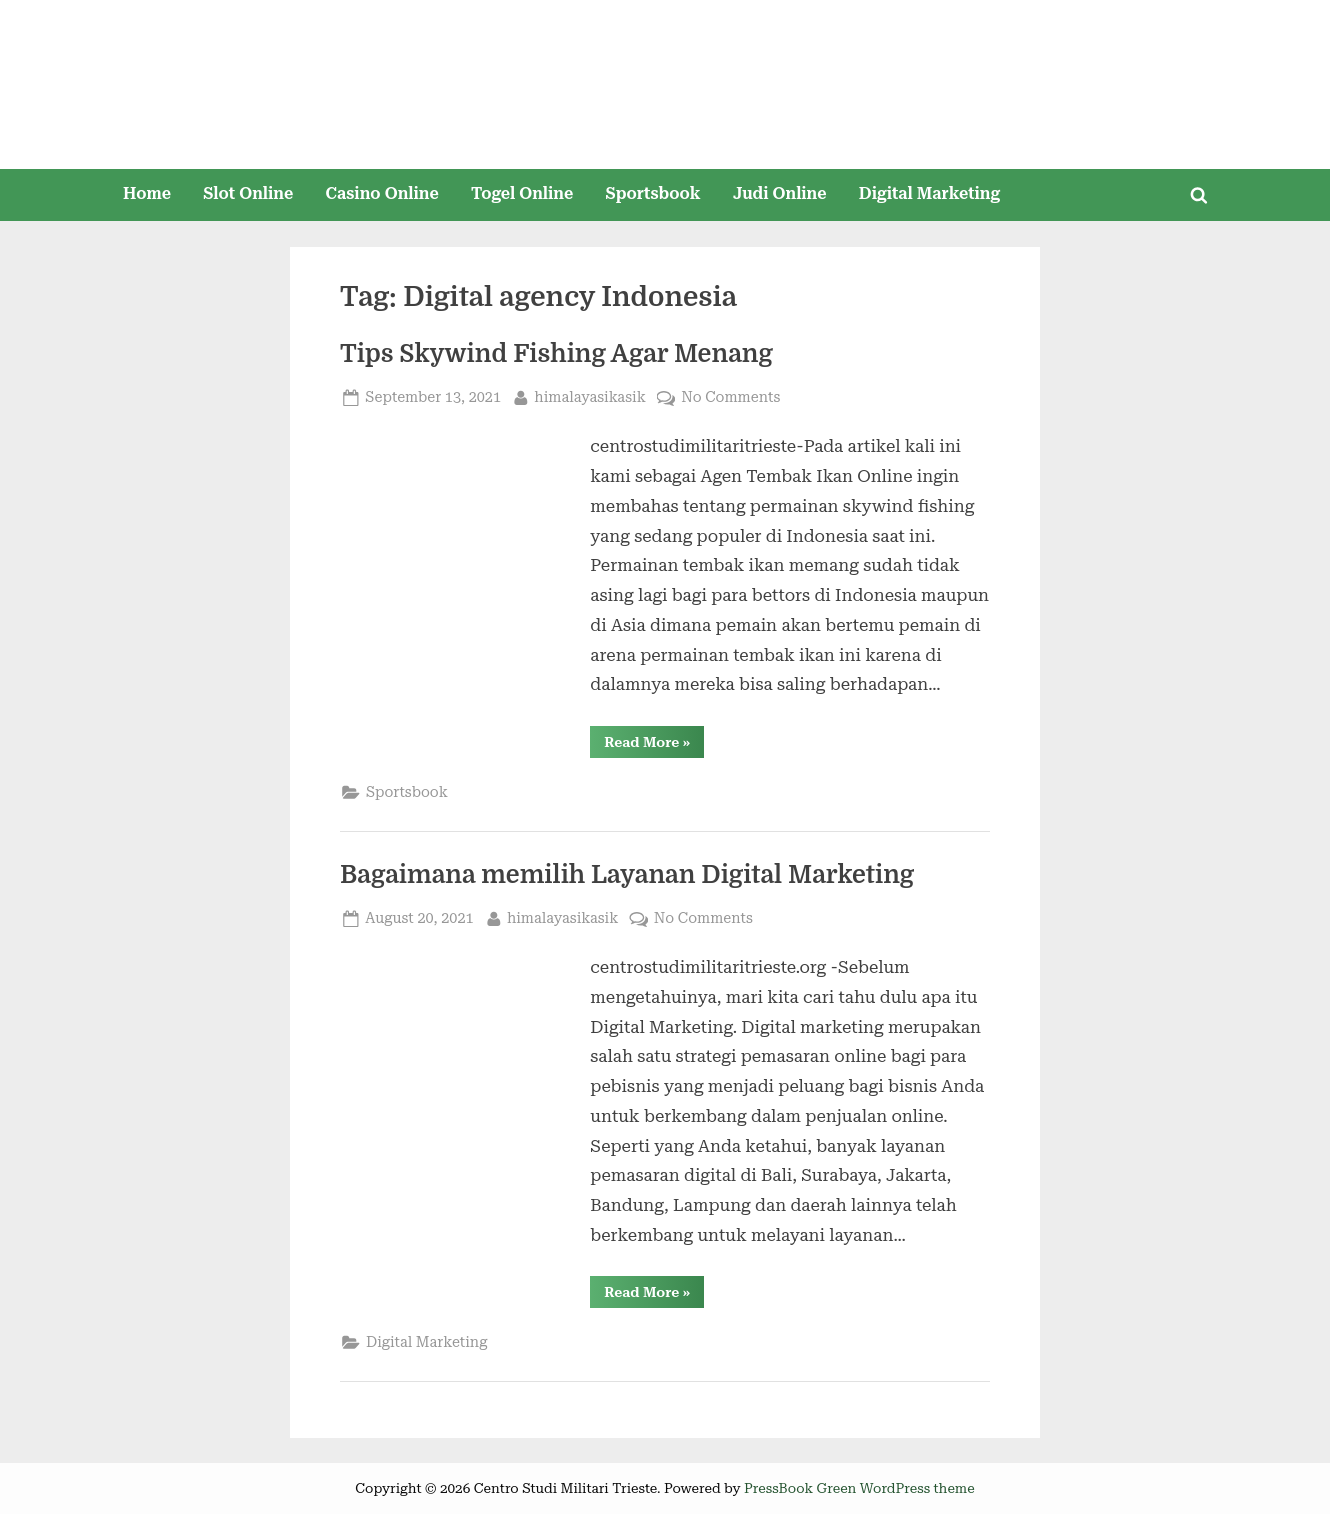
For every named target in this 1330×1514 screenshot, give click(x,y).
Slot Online (248, 193)
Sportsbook (652, 193)
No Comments (730, 397)
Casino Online (382, 193)
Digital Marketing (929, 193)
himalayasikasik (589, 395)
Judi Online (780, 193)
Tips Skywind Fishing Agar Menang (556, 354)
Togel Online (522, 193)
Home (147, 193)
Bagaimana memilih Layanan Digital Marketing (627, 875)
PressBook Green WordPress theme (859, 1488)
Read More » (654, 745)
